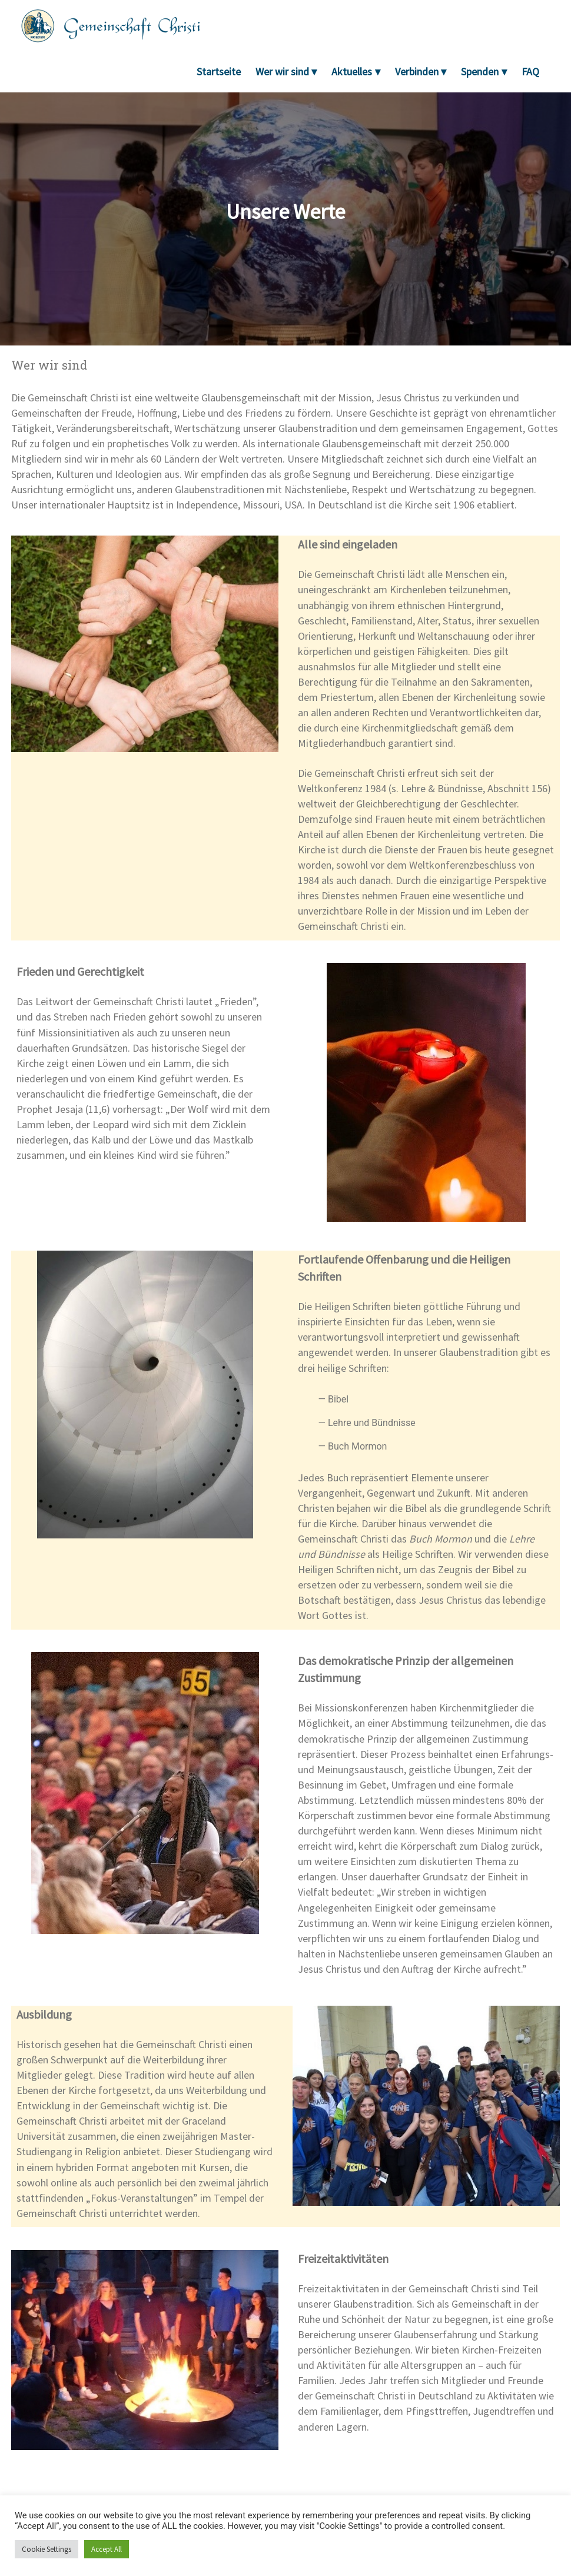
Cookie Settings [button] (46, 2549)
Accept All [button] (106, 2549)
